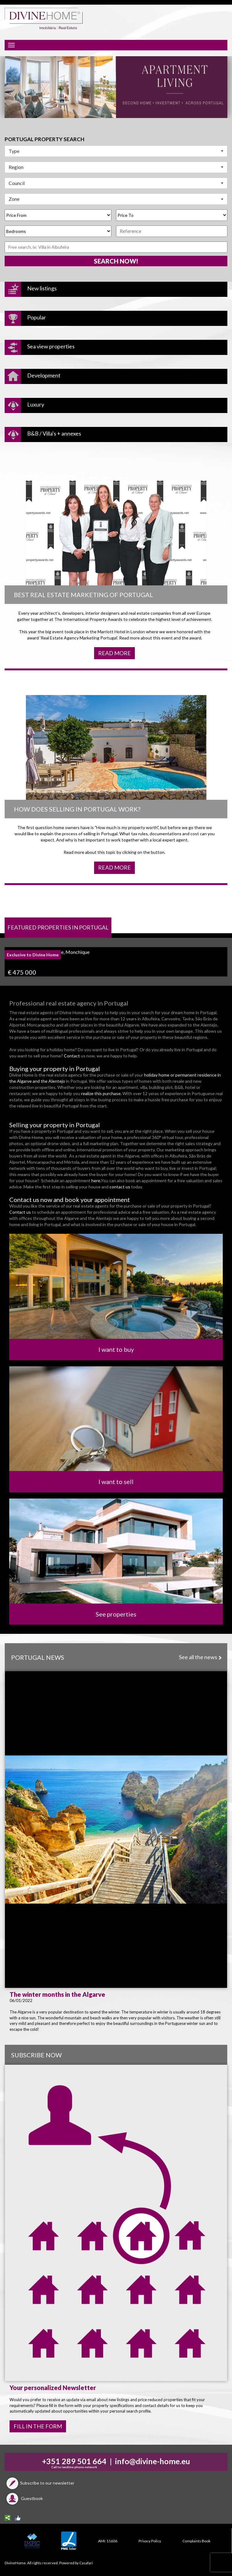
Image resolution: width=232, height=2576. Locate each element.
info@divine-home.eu (152, 2461)
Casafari (86, 2563)
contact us (120, 1186)
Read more (114, 653)
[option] (116, 87)
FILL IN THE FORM (38, 2426)
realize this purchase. (101, 1093)
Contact (72, 1055)
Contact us (20, 1212)
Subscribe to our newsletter (39, 2482)
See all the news (200, 1657)
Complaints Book (196, 2541)
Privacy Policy (150, 2541)
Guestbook (24, 2498)
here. (96, 1180)
